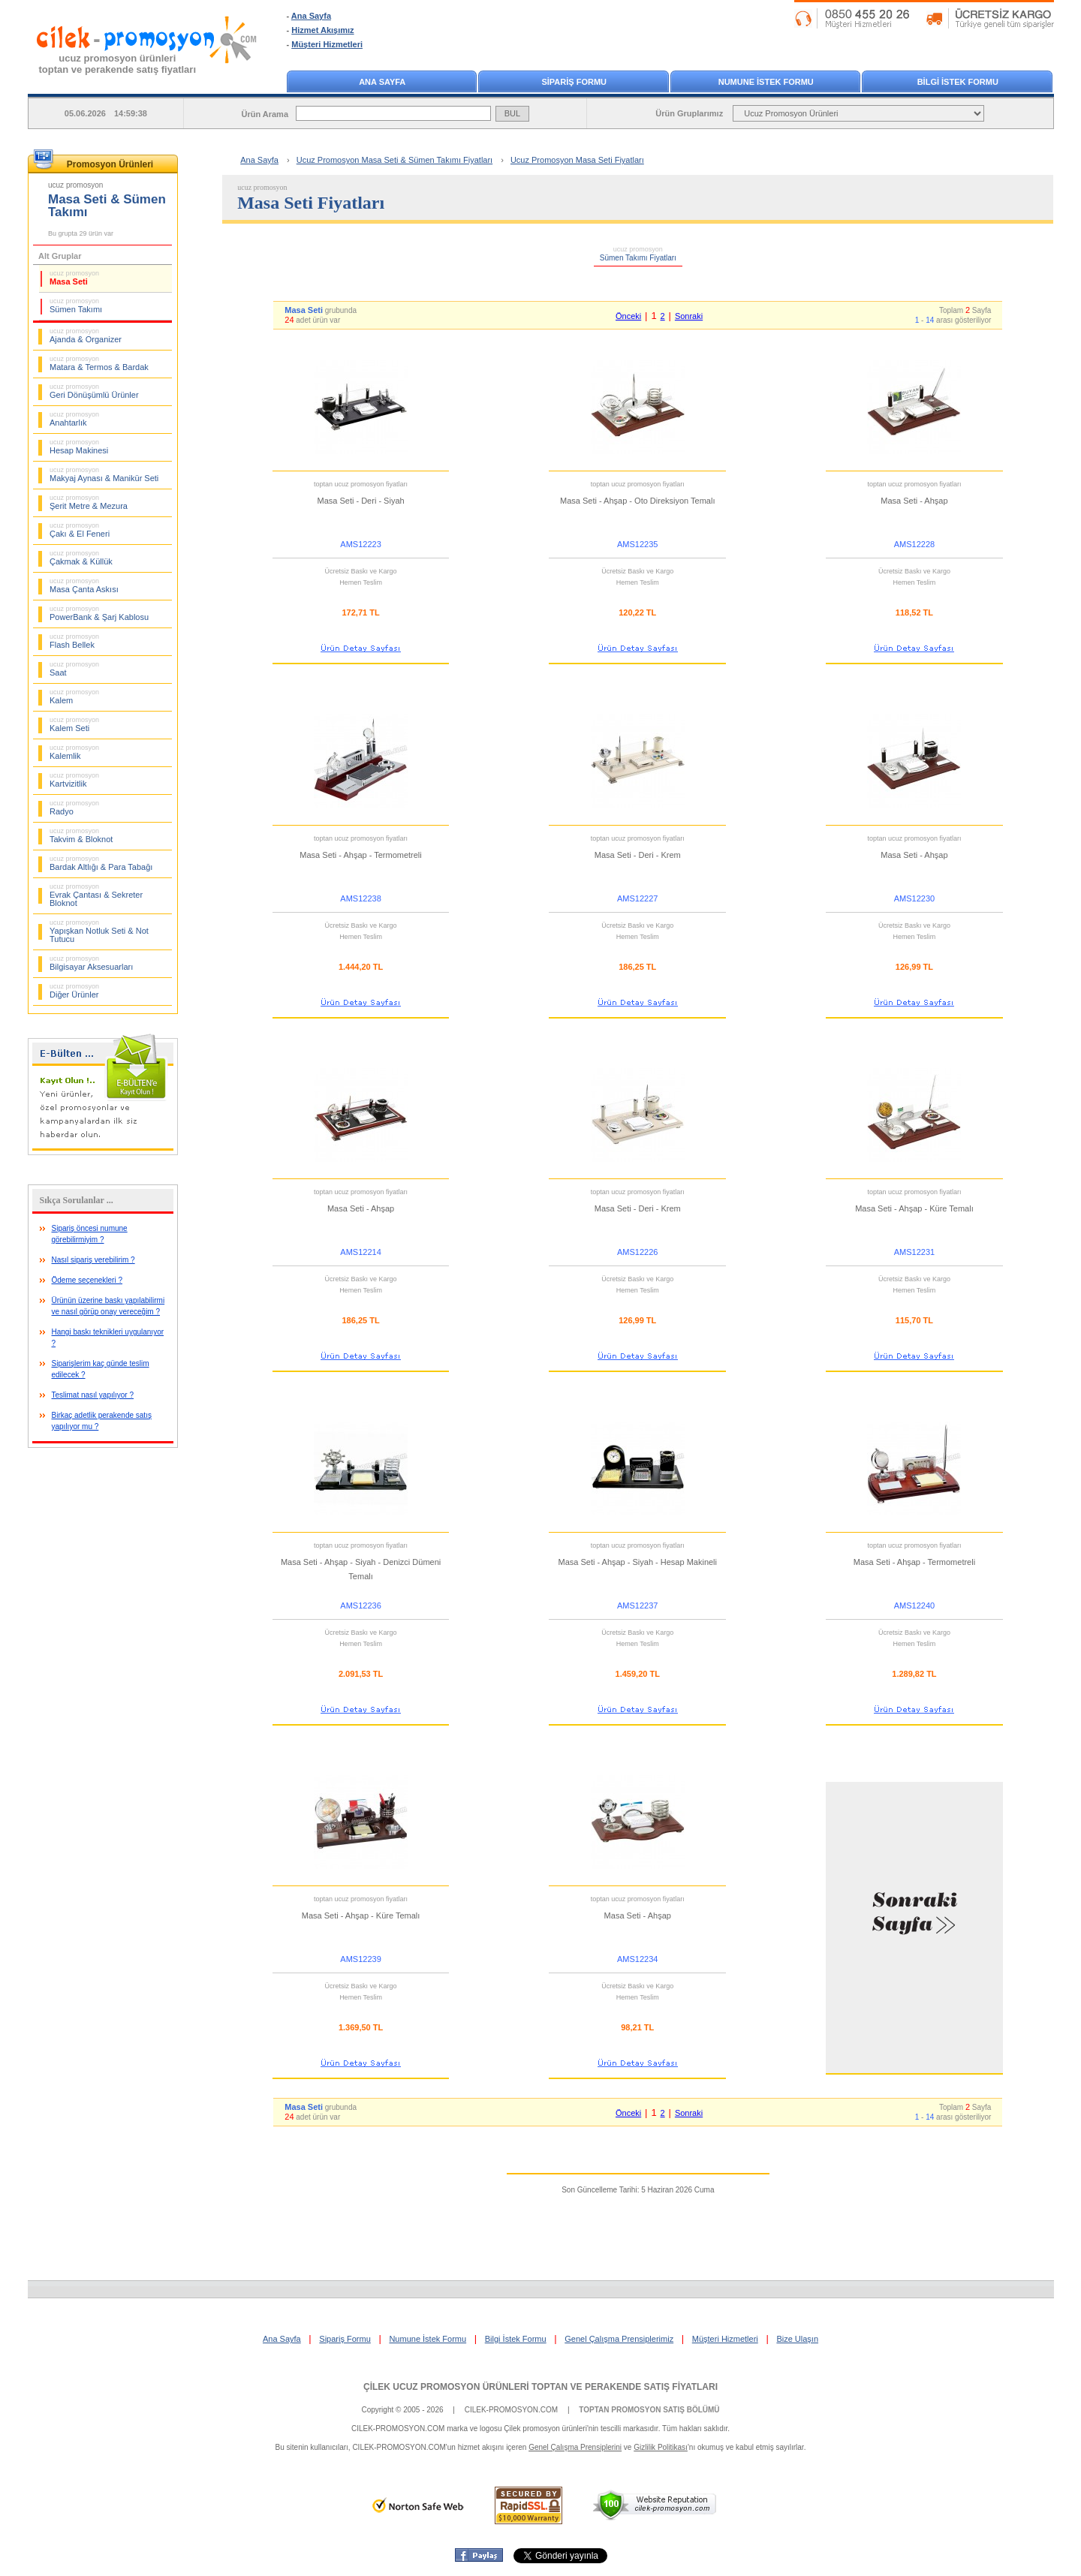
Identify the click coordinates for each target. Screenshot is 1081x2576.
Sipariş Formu (344, 2338)
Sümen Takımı (76, 305)
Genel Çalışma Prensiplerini (575, 2447)
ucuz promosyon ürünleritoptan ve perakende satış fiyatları (118, 64)
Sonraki (689, 315)
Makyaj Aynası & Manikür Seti (104, 474)
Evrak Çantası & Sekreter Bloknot (96, 895)
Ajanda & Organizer (86, 335)
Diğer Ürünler (74, 991)
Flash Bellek (74, 641)
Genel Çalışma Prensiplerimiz (619, 2338)
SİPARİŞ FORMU (574, 81)
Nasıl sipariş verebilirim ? (93, 1260)
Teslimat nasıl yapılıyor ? (93, 1395)
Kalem (74, 696)
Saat (74, 669)
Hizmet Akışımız (322, 30)
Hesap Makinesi (79, 446)
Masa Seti (74, 277)
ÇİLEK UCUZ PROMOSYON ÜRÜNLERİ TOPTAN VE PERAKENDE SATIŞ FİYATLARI (540, 2387)
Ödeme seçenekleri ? (87, 1280)
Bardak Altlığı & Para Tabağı (101, 863)
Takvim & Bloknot (81, 835)
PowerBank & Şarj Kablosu (99, 613)
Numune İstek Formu (427, 2338)
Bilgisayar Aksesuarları (91, 963)
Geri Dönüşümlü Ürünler (94, 391)
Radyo (74, 807)
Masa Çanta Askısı (84, 585)
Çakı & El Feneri (80, 530)
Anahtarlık (74, 419)
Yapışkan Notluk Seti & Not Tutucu (99, 931)
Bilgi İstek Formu (516, 2338)
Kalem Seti (74, 724)
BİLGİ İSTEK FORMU (957, 81)
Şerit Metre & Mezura (89, 502)
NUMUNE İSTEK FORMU (766, 81)
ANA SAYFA (382, 81)
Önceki (628, 315)
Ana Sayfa (311, 15)
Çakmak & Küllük (81, 557)
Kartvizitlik (74, 780)
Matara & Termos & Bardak (99, 363)
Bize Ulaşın (797, 2338)
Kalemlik (74, 752)
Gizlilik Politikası (661, 2447)
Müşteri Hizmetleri (327, 44)
